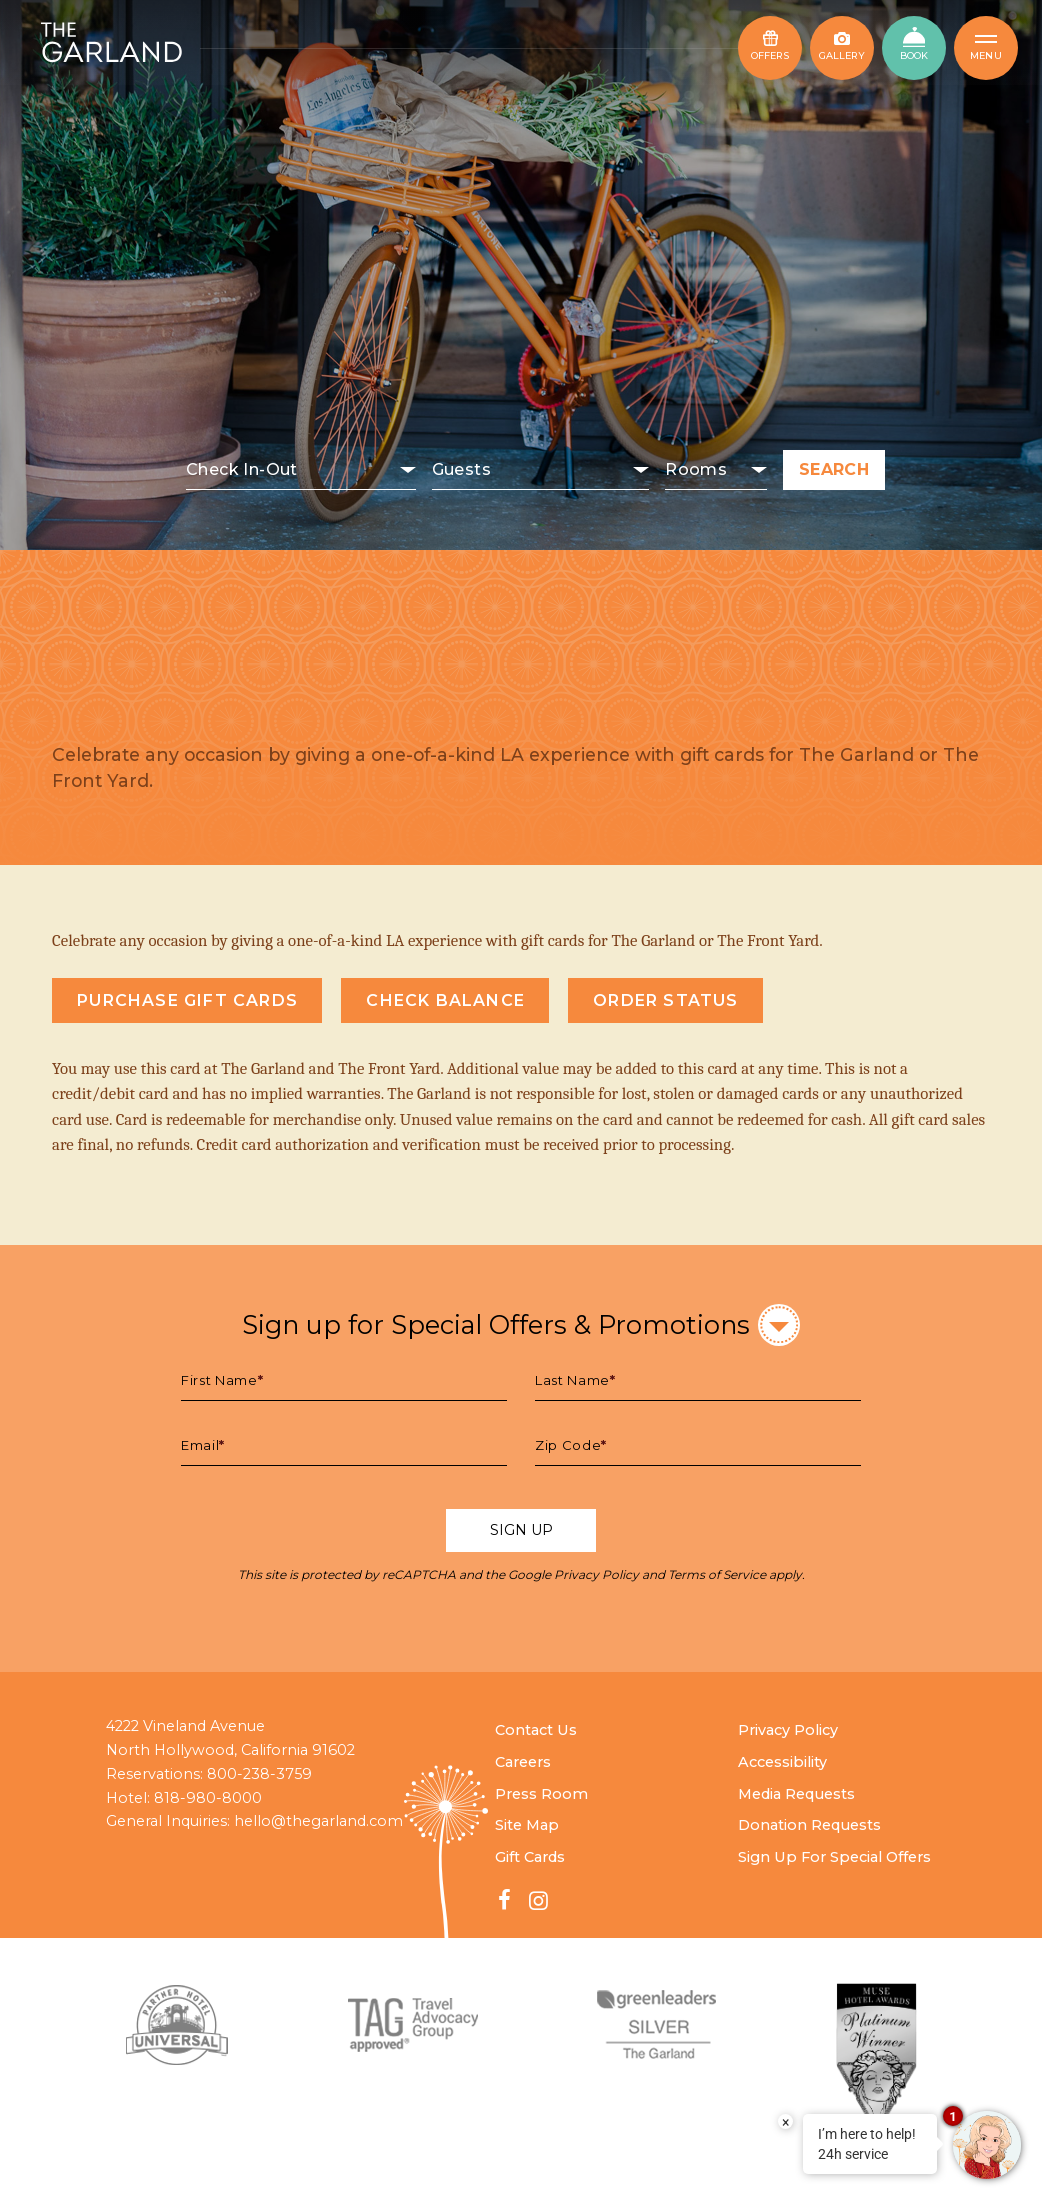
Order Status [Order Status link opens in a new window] (665, 1000)
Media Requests (796, 1794)
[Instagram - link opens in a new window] (538, 1900)
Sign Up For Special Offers (834, 1857)
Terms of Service (717, 1574)
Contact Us (536, 1730)
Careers (523, 1762)
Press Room (541, 1794)
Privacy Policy (596, 1574)
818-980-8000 (208, 1798)
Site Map (527, 1825)
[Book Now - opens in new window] (914, 48)
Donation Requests (809, 1825)
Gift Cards (530, 1857)
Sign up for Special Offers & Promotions (521, 1324)
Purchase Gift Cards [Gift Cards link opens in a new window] (187, 1000)
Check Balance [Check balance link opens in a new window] (445, 1000)
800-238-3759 (259, 1774)
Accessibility (782, 1762)
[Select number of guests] (541, 470)
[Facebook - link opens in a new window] (505, 1900)
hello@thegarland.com (318, 1821)
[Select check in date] (301, 470)
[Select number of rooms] (716, 470)
